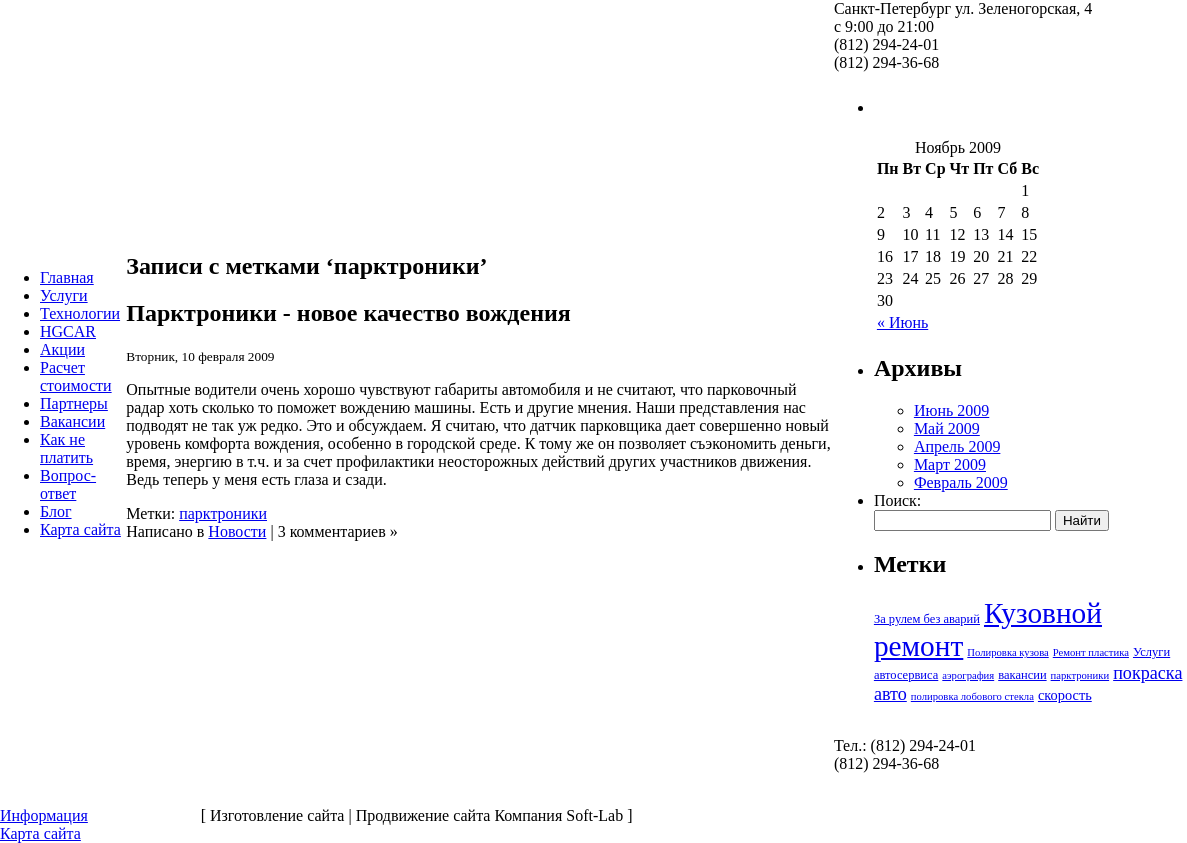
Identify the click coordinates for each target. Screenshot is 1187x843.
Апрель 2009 (957, 446)
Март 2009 (950, 464)
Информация (44, 815)
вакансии (1022, 675)
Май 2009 (947, 428)
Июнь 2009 (951, 410)
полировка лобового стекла (972, 696)
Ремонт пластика (1091, 652)
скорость (1065, 695)
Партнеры (74, 403)
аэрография (968, 675)
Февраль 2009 (961, 482)
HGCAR (68, 331)
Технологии (80, 313)
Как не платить (66, 448)
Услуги (64, 295)
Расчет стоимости (76, 376)
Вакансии (72, 421)
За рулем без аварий (927, 619)
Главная (67, 277)
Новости (237, 531)
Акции (62, 349)
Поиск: (897, 500)
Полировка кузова (1007, 652)
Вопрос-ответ (68, 484)
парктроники (223, 513)
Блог (56, 511)
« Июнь (902, 322)
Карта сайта (80, 529)
